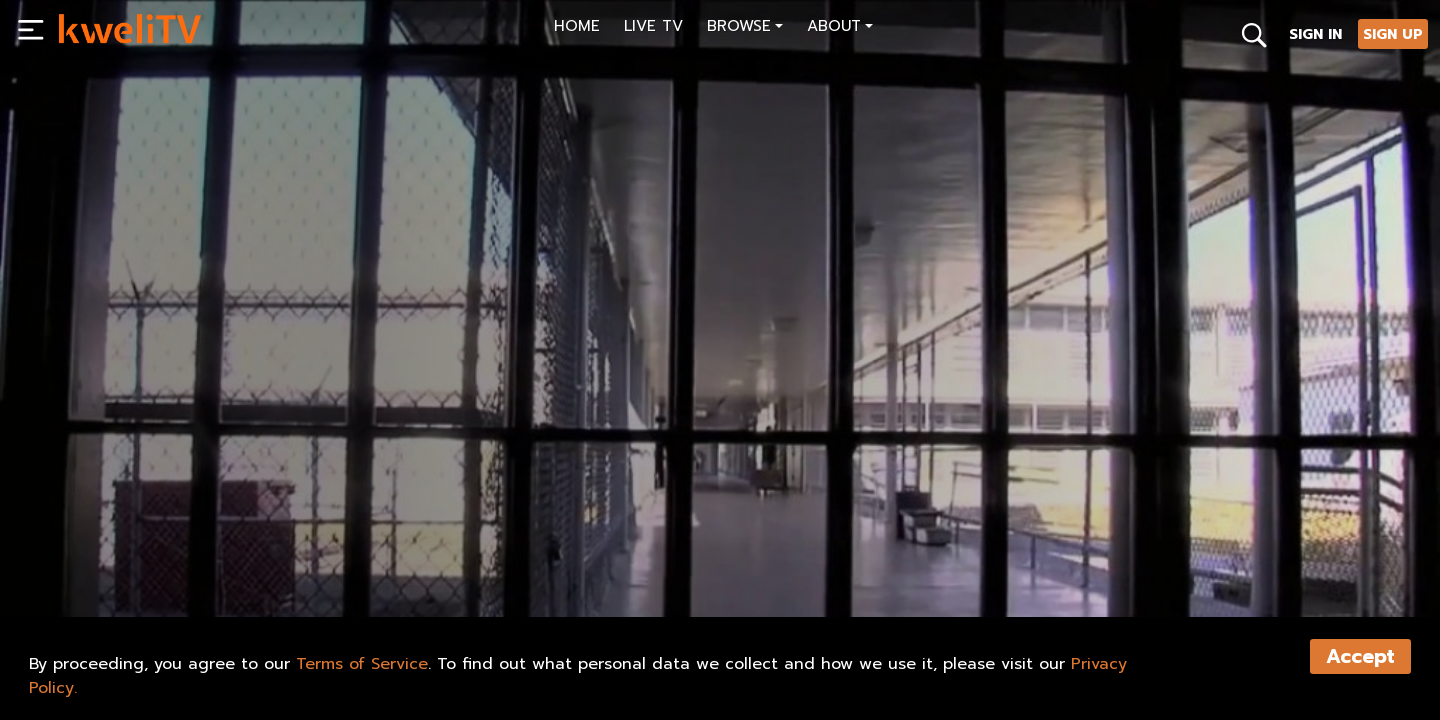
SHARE (458, 556)
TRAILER (362, 556)
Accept (1360, 656)
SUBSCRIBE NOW (128, 556)
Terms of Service (362, 664)
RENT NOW (258, 556)
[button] (745, 28)
